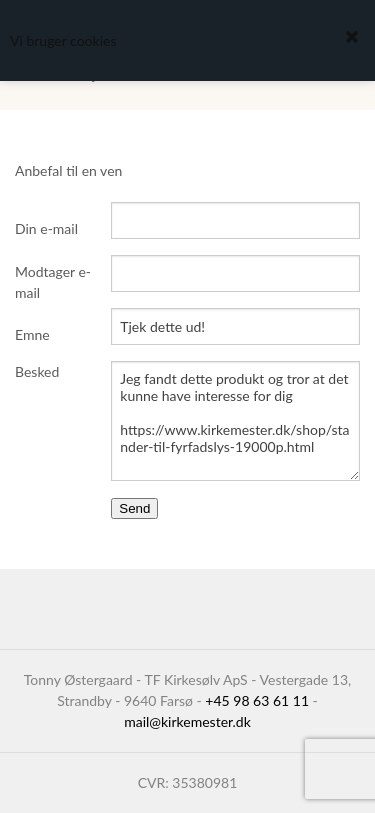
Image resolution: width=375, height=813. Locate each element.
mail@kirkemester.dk (187, 721)
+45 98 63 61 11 (257, 700)
